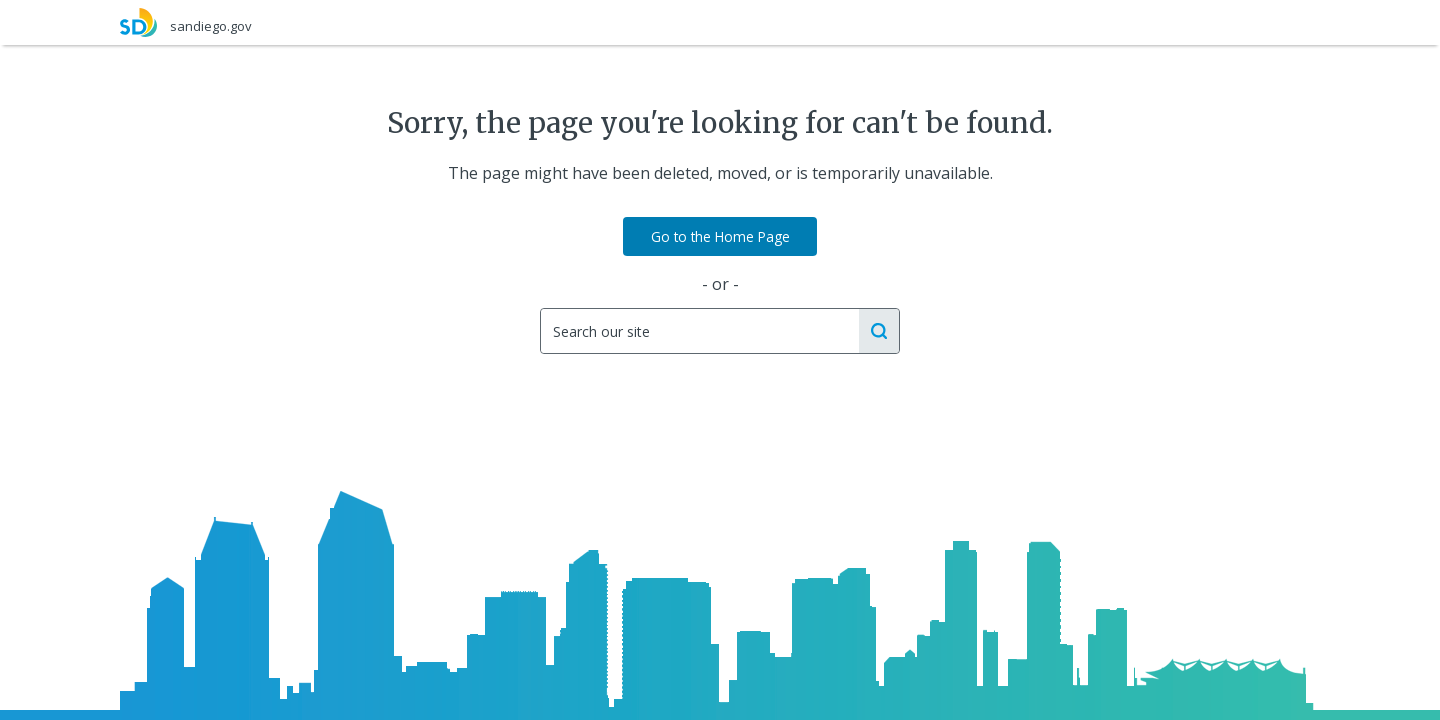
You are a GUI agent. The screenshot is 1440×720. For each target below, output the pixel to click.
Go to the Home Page (720, 236)
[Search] (699, 331)
